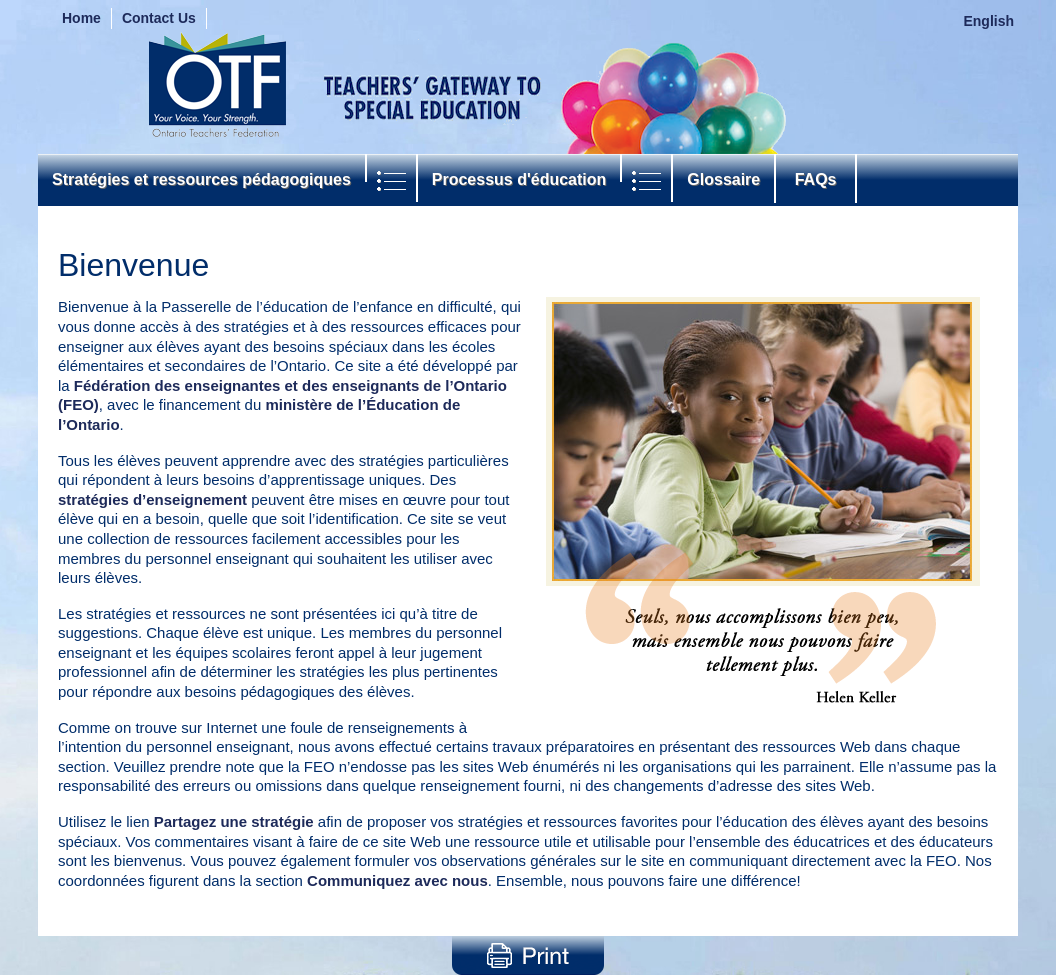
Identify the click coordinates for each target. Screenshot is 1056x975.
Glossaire (723, 179)
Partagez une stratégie (234, 821)
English (988, 21)
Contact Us (159, 18)
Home (81, 18)
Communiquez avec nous (397, 880)
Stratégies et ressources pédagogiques (201, 179)
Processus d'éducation (519, 179)
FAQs (815, 179)
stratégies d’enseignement (152, 499)
